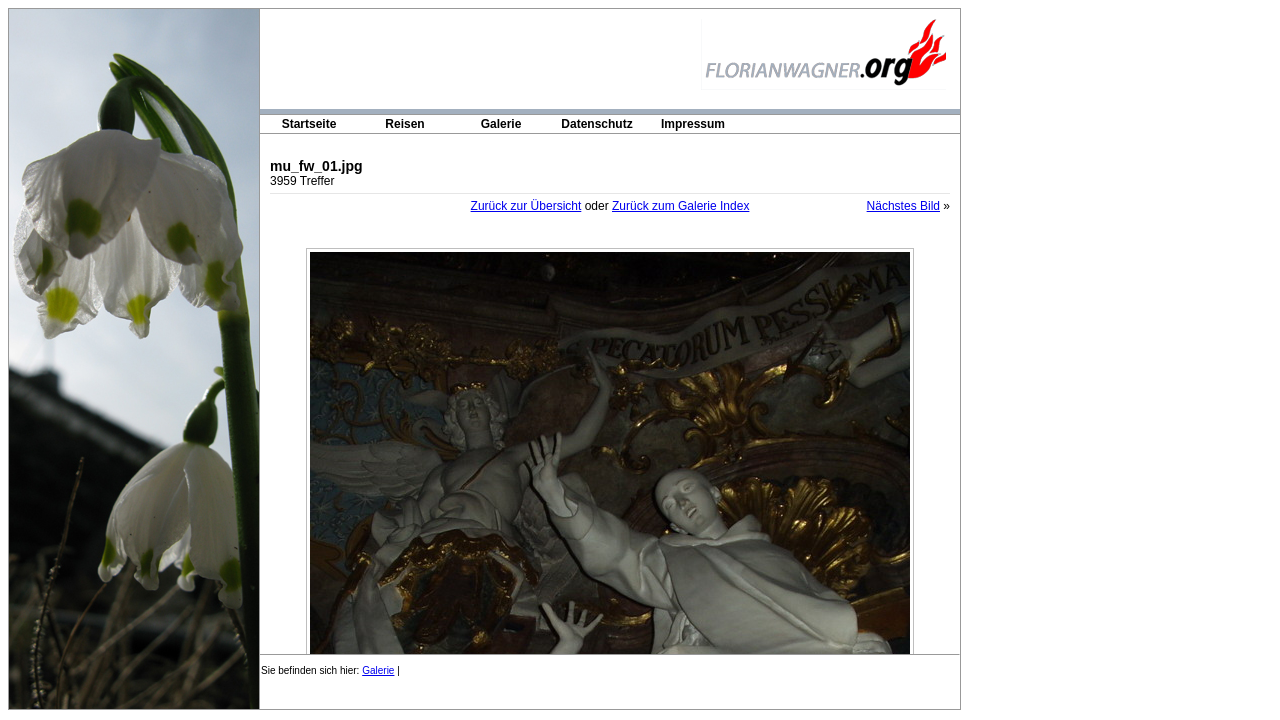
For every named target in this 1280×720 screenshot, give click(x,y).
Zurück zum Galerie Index (680, 206)
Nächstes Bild (903, 206)
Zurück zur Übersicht (526, 206)
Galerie (501, 124)
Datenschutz (596, 124)
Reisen (404, 124)
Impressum (693, 124)
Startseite (309, 124)
